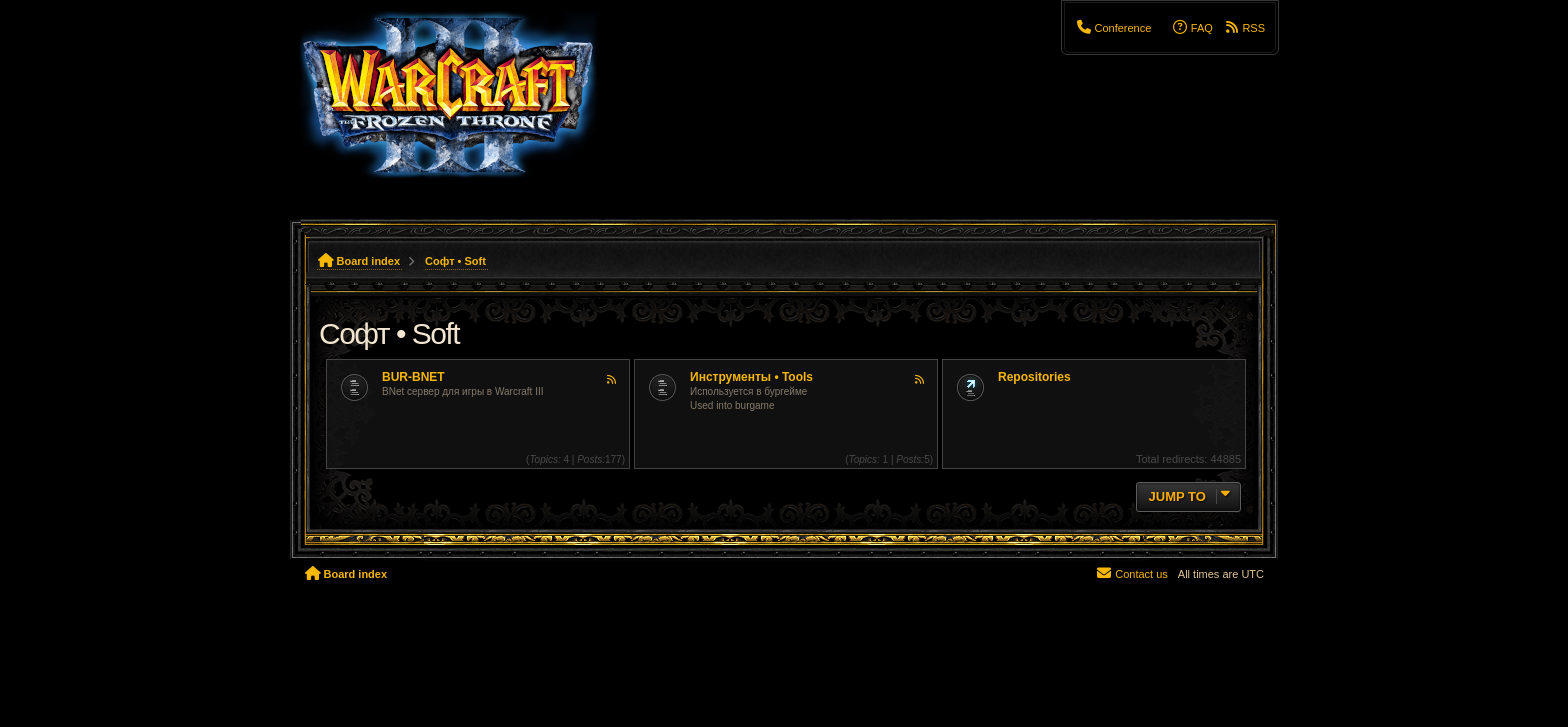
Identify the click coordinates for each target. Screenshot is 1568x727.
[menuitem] (1113, 28)
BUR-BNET (413, 377)
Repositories (1034, 377)
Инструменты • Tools (751, 377)
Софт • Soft (389, 333)
